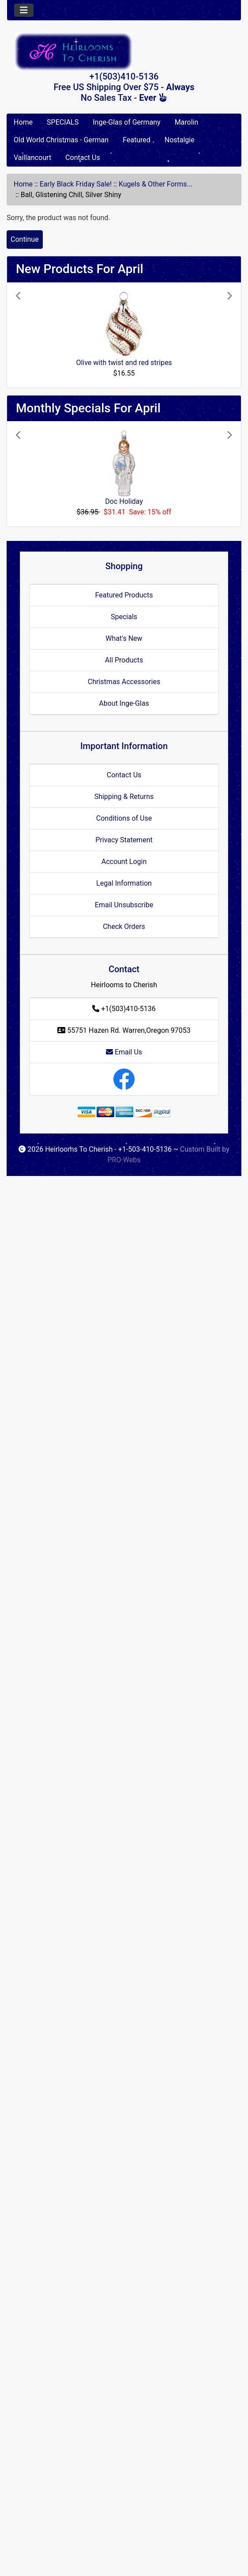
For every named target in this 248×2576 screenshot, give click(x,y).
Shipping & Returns (124, 796)
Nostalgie (180, 140)
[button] (32, 335)
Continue (25, 239)
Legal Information (124, 883)
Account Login (124, 861)
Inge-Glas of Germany (126, 122)
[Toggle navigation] (24, 10)
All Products (124, 660)
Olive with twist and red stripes (124, 362)
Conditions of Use (124, 818)
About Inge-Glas (124, 703)
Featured (136, 140)
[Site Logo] (124, 51)
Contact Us (82, 157)
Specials (124, 617)
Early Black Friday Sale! (76, 184)
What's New (123, 638)
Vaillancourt (32, 157)
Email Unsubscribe (124, 905)
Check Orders (124, 926)
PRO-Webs (123, 1160)
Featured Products (124, 595)
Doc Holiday (124, 501)
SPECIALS (63, 122)
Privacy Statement (123, 840)
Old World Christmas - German (61, 140)
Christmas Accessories (124, 681)
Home (23, 122)
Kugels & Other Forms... (155, 184)
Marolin (187, 122)
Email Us (124, 1052)
